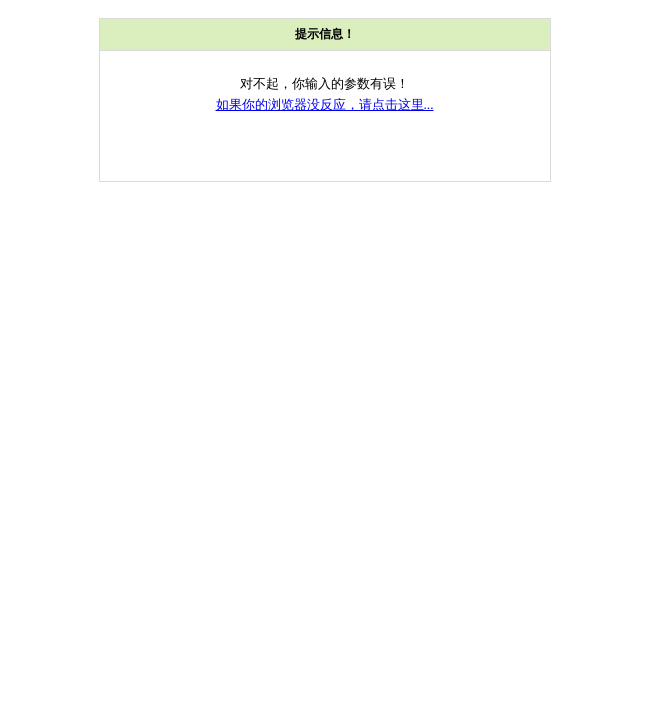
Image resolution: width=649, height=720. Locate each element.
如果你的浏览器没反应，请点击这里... (325, 104)
